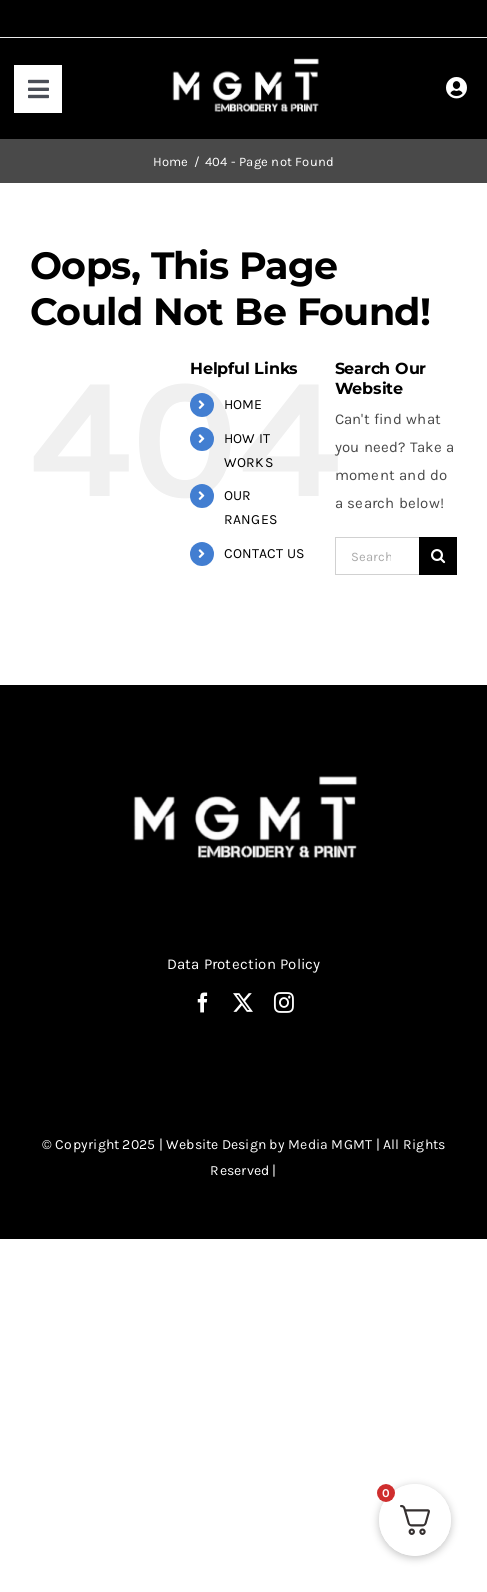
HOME (243, 404)
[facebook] (203, 1003)
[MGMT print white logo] (247, 60)
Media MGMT (330, 1144)
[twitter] (243, 1003)
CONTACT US (264, 553)
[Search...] (377, 556)
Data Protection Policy (244, 964)
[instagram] (284, 1003)
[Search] (438, 556)
